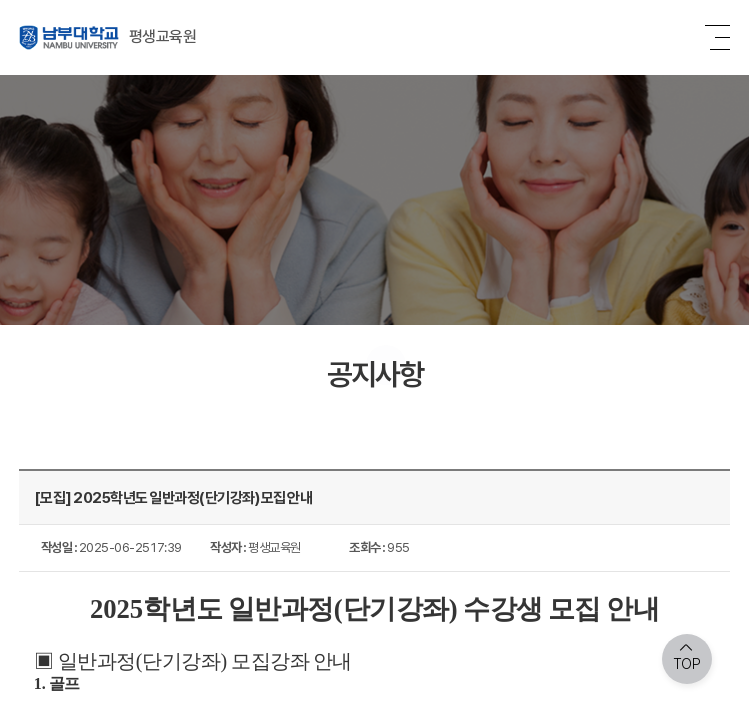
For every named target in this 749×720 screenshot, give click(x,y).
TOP (687, 664)
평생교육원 (108, 37)
